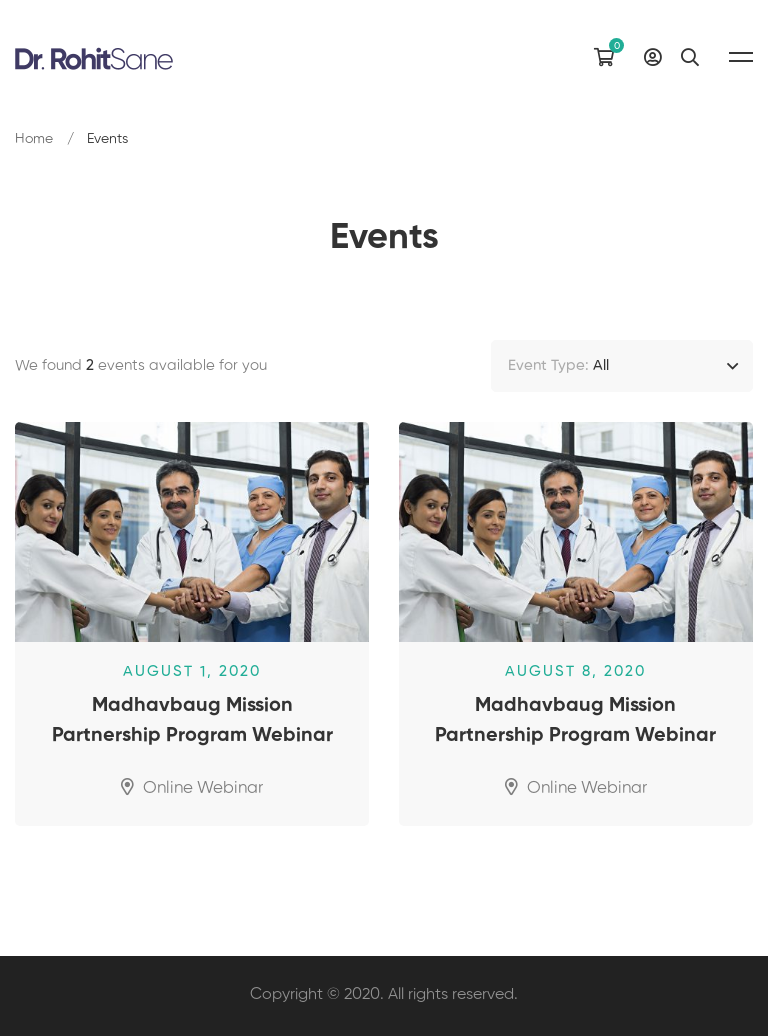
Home (34, 139)
